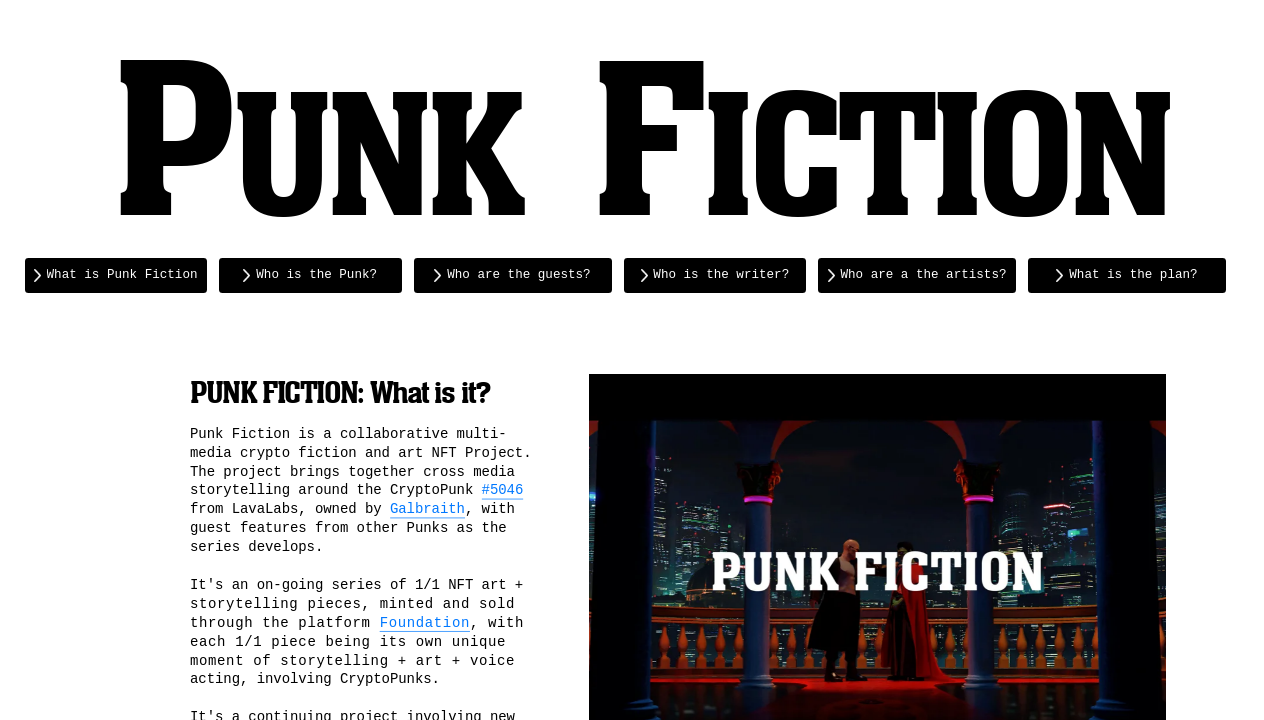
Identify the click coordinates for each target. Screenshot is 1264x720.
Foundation (424, 622)
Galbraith (427, 509)
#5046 (502, 490)
